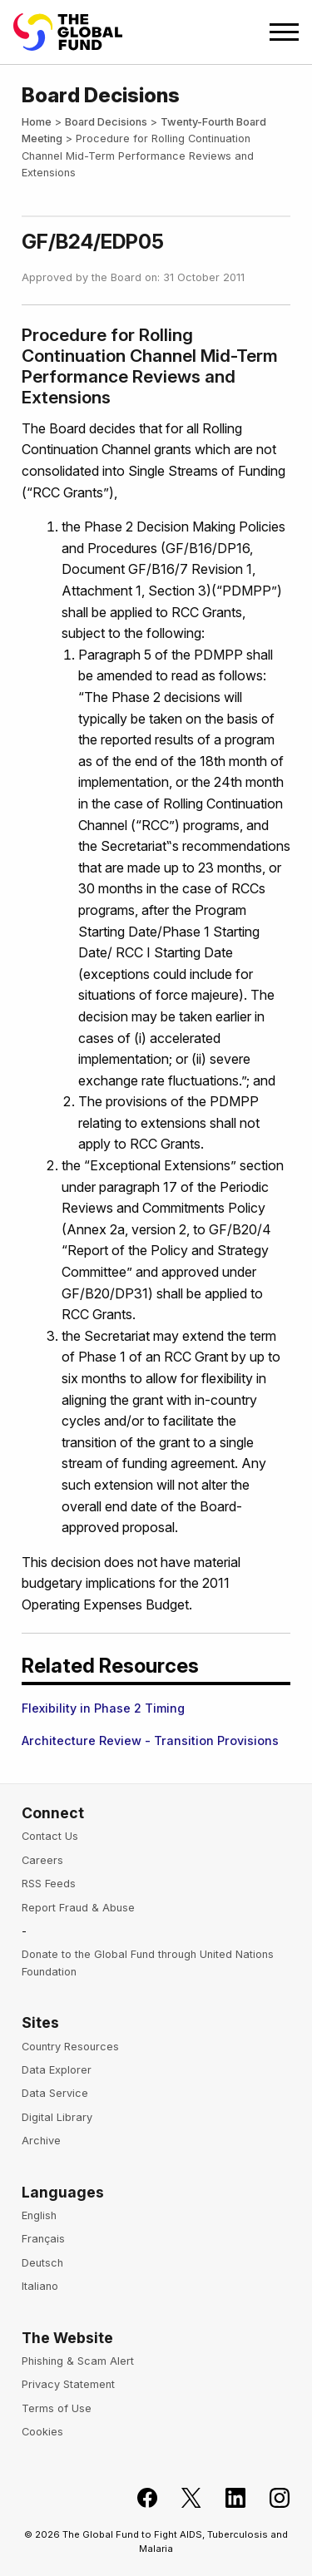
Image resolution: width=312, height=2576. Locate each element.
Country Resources (70, 2046)
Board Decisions (106, 122)
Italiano (40, 2286)
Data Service (55, 2093)
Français (43, 2238)
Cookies (42, 2431)
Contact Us (50, 1836)
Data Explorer (57, 2070)
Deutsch (42, 2263)
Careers (42, 1860)
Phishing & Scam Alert (78, 2361)
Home (37, 122)
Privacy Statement (68, 2384)
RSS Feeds (49, 1883)
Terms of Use (57, 2408)
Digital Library (57, 2117)
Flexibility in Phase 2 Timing (103, 1708)
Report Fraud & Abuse (78, 1907)
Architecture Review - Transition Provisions (150, 1740)
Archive (41, 2140)
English (39, 2215)
